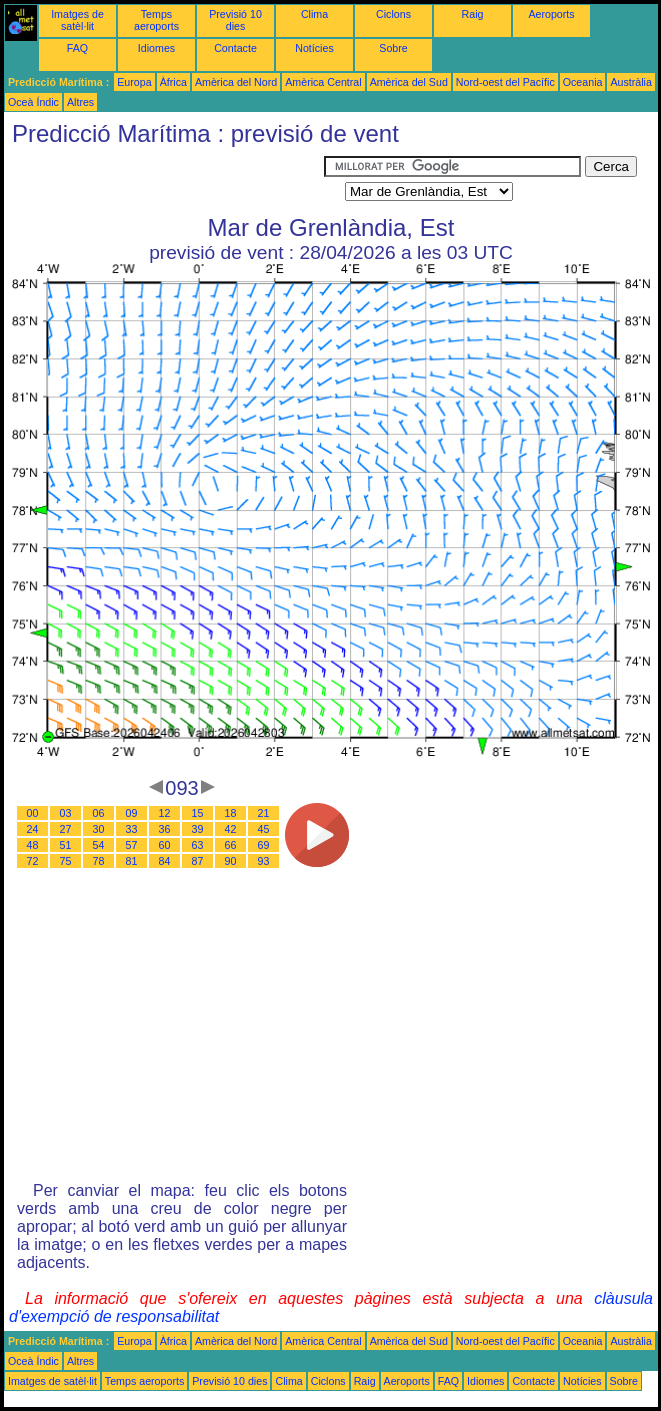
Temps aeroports (156, 20)
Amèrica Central (323, 82)
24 (33, 829)
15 (198, 813)
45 (264, 829)
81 (132, 861)
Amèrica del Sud (409, 82)
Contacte (235, 48)
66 (231, 845)
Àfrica (173, 82)
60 (165, 845)
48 (33, 845)
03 (66, 813)
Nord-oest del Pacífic (505, 82)
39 (198, 829)
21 (264, 813)
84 (165, 861)
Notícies (314, 48)
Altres (80, 102)
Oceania (583, 82)
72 (33, 861)
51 (66, 845)
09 (132, 813)
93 (264, 861)
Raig (473, 14)
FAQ (77, 48)
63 (198, 845)
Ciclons (393, 14)
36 (165, 829)
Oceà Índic (33, 102)
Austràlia (630, 82)
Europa (134, 82)
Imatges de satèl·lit (77, 20)
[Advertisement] (164, 181)
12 (165, 813)
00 (33, 813)
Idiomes (156, 48)
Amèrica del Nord (236, 82)
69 (264, 845)
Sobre (393, 48)
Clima (314, 14)
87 (198, 861)
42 (231, 829)
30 (99, 829)
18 (231, 813)
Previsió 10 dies (235, 20)
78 (99, 861)
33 (132, 829)
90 (231, 861)
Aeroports (551, 14)
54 (99, 845)
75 (66, 861)
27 (66, 829)
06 (99, 813)
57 (132, 845)
